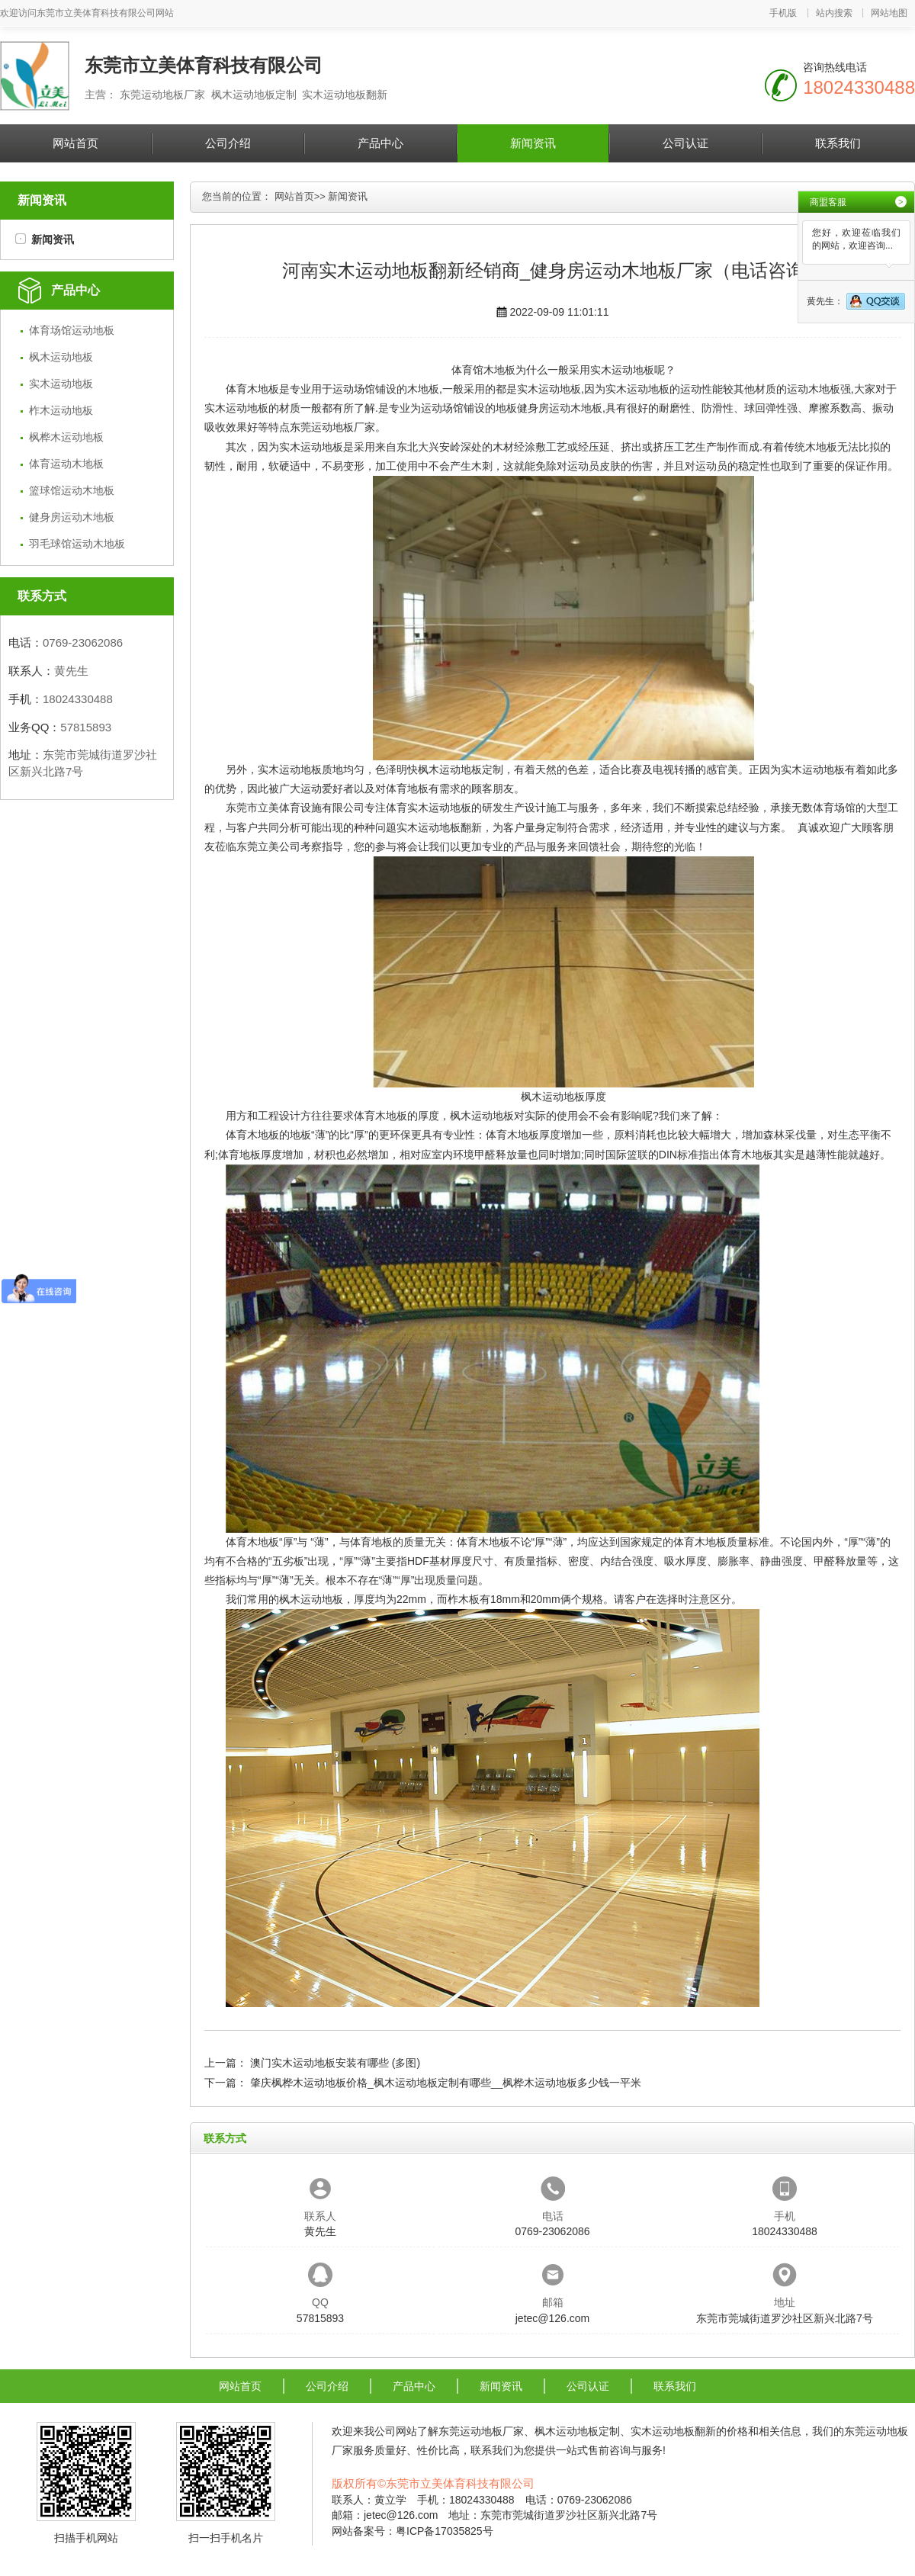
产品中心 (380, 143)
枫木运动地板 (61, 357)
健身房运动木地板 (71, 517)
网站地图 (889, 13)
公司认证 (685, 143)
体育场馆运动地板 (71, 330)
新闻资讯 (533, 143)
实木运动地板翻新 (439, 827)
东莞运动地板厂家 (332, 427)
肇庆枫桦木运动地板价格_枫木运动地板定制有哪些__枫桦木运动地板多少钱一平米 (445, 2083)
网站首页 (75, 143)
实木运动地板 (61, 383)
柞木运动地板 (61, 410)
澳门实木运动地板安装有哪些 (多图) (335, 2063)
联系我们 (838, 143)
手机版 (783, 13)
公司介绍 (228, 143)
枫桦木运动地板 (66, 437)
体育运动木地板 (66, 464)
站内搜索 (834, 13)
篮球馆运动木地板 (71, 490)
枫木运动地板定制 (460, 769)
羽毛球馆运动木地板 (77, 544)
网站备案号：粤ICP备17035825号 (412, 2531)
